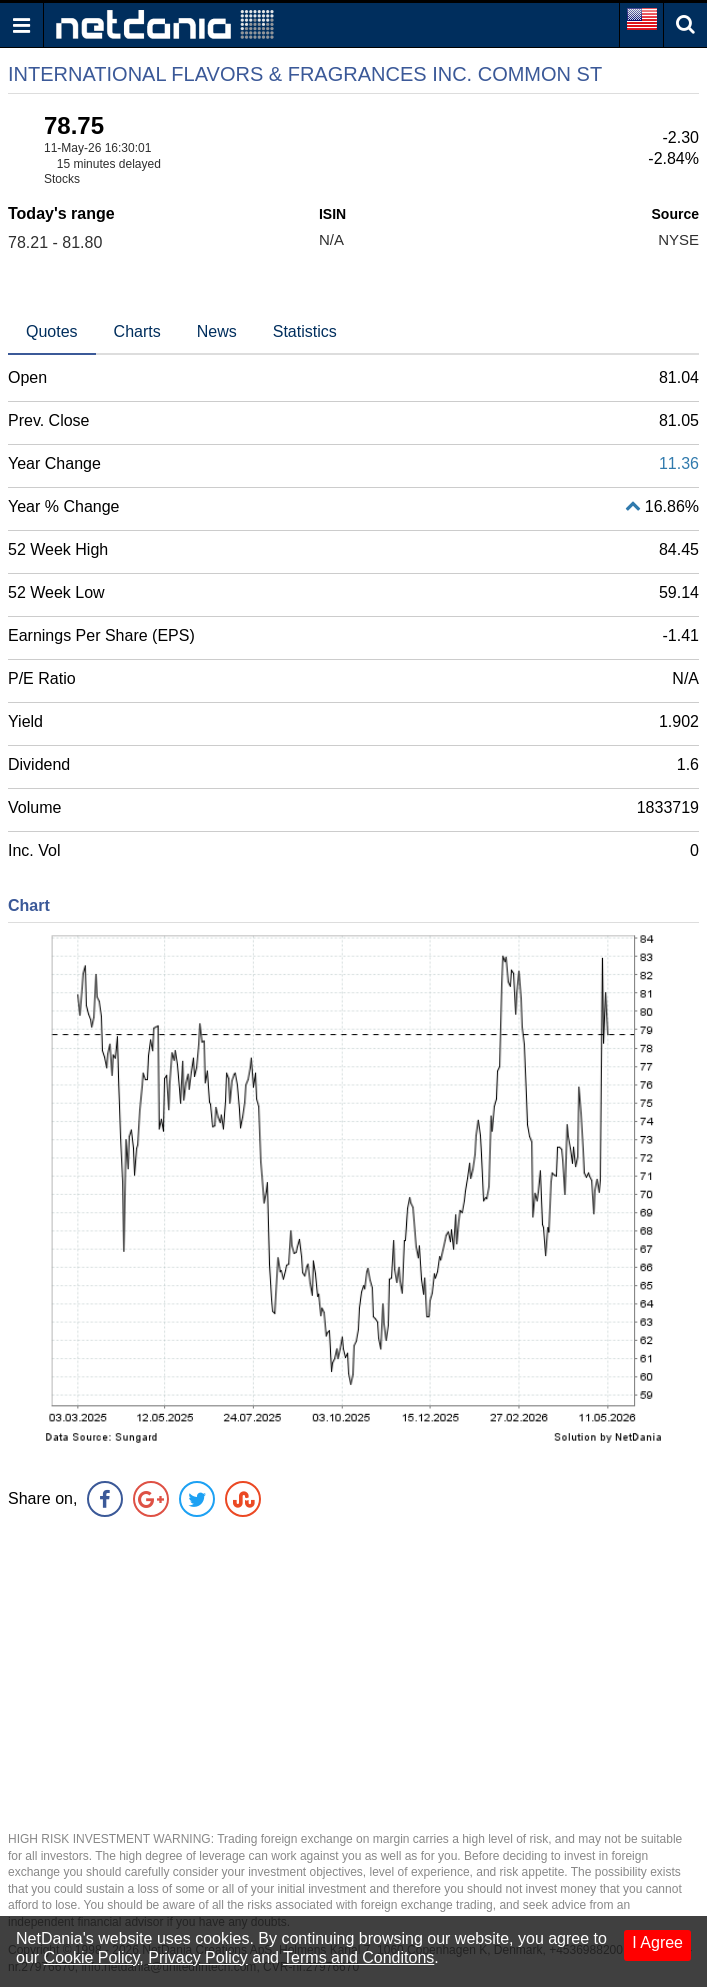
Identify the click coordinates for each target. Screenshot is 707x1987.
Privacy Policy (198, 1957)
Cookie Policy (92, 1957)
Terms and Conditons (358, 1957)
